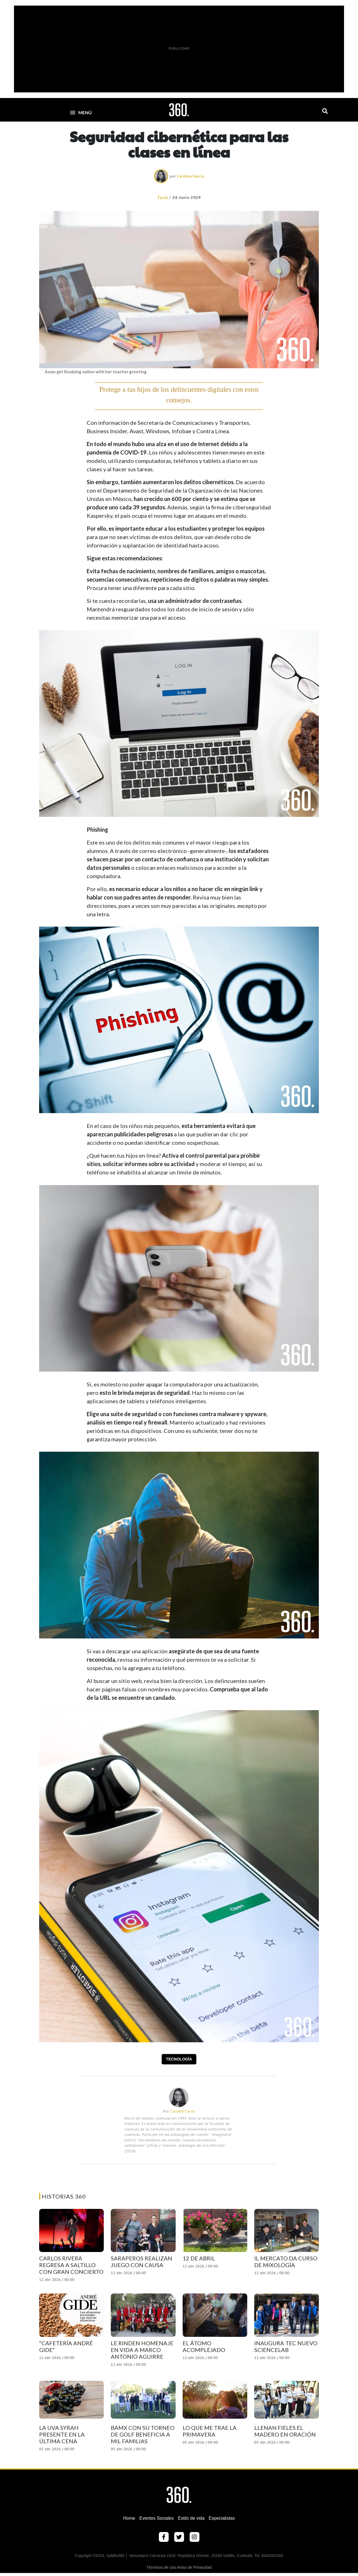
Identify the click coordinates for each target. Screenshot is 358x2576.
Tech (162, 197)
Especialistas (222, 2518)
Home (129, 2518)
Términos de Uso (161, 2567)
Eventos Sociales (156, 2518)
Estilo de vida (191, 2518)
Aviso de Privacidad (194, 2567)
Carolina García (190, 176)
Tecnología (179, 2059)
